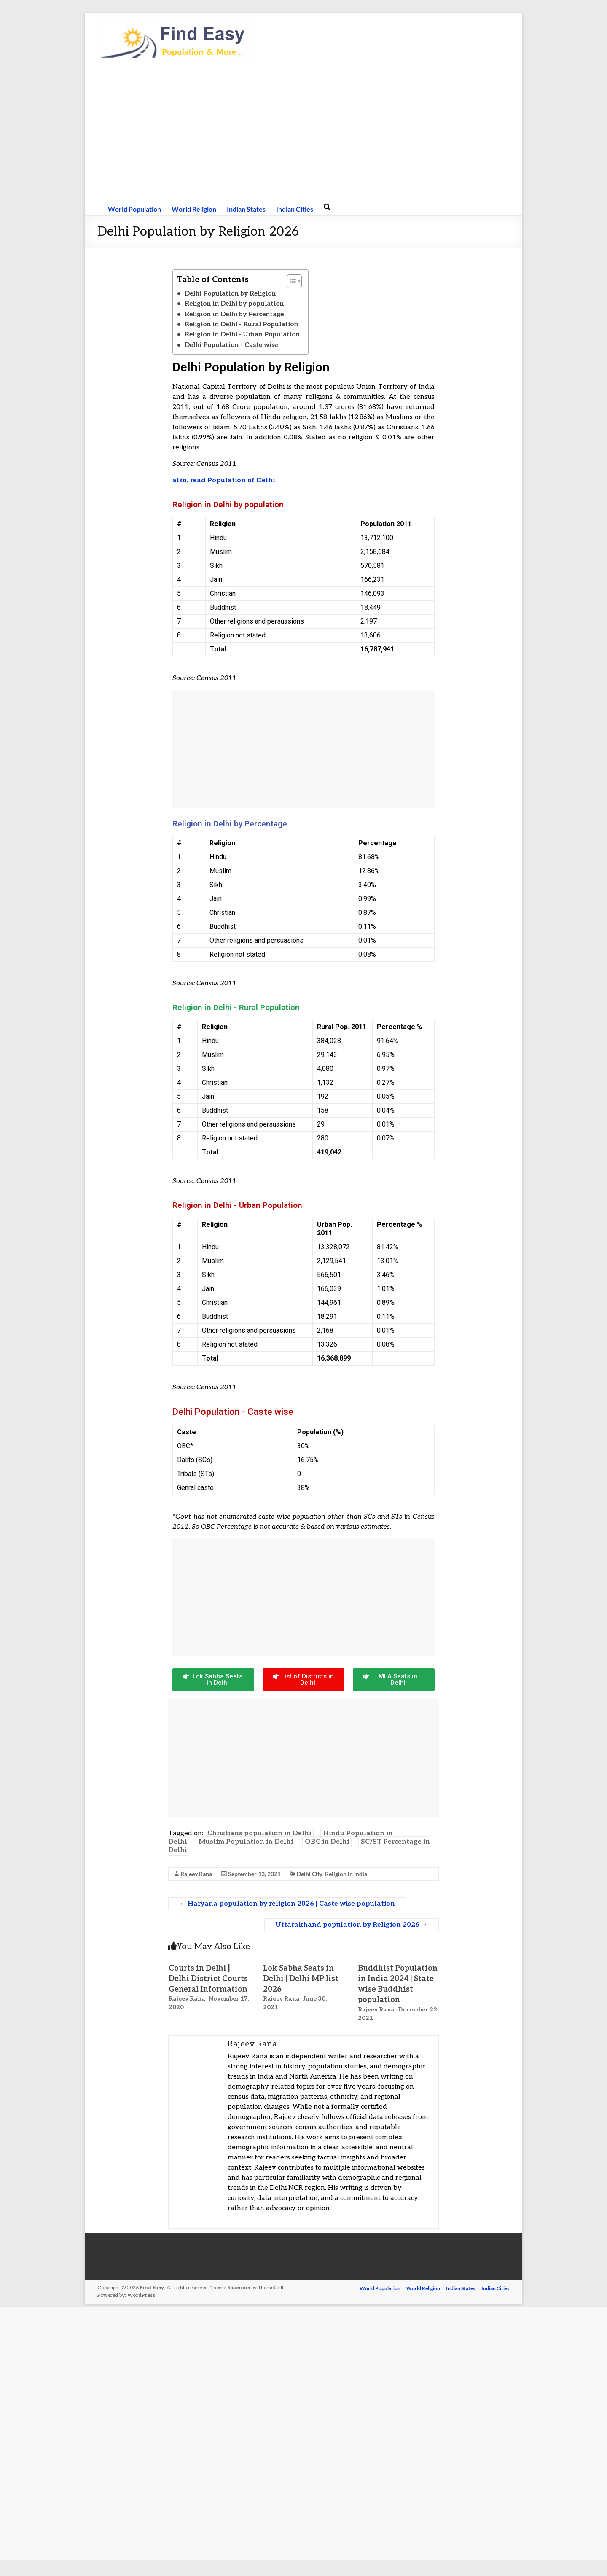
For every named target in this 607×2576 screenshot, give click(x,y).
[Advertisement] (303, 131)
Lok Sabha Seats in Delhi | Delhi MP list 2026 (300, 1979)
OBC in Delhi (327, 1842)
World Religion (194, 209)
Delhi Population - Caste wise (231, 345)
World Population (134, 209)
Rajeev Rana (196, 1873)
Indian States (246, 209)
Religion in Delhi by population (234, 303)
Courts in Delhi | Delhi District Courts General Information (208, 1979)
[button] (290, 281)
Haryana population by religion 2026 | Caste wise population (287, 1904)
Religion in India (346, 1873)
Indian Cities (294, 209)
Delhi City (309, 1873)
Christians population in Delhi (259, 1833)
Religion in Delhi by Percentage (234, 314)
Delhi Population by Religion (230, 293)
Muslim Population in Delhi (246, 1842)
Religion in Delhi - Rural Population (241, 324)
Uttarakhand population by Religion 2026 (351, 1925)
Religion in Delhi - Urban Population (242, 334)
